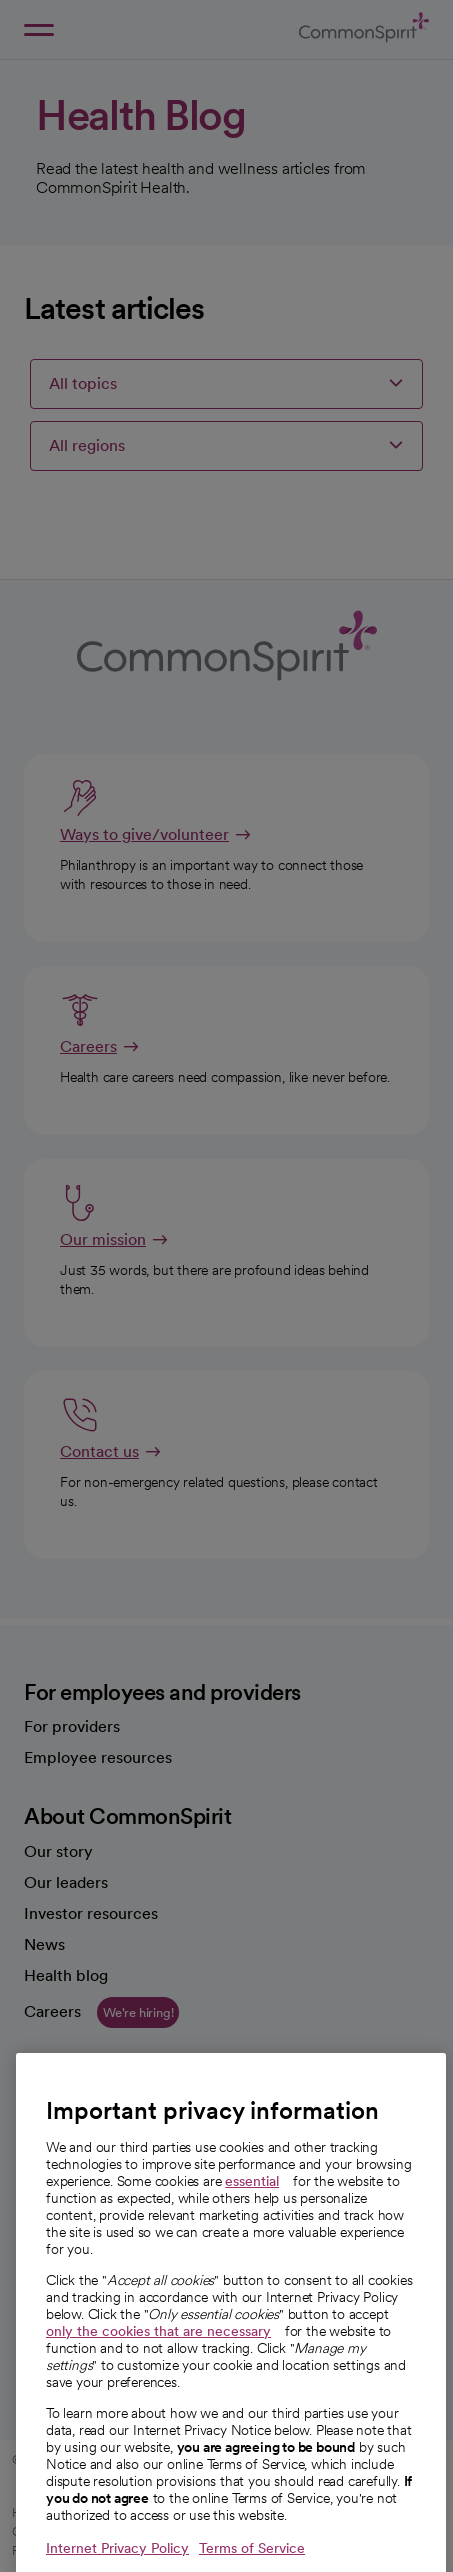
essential (252, 2217)
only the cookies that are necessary (158, 2367)
